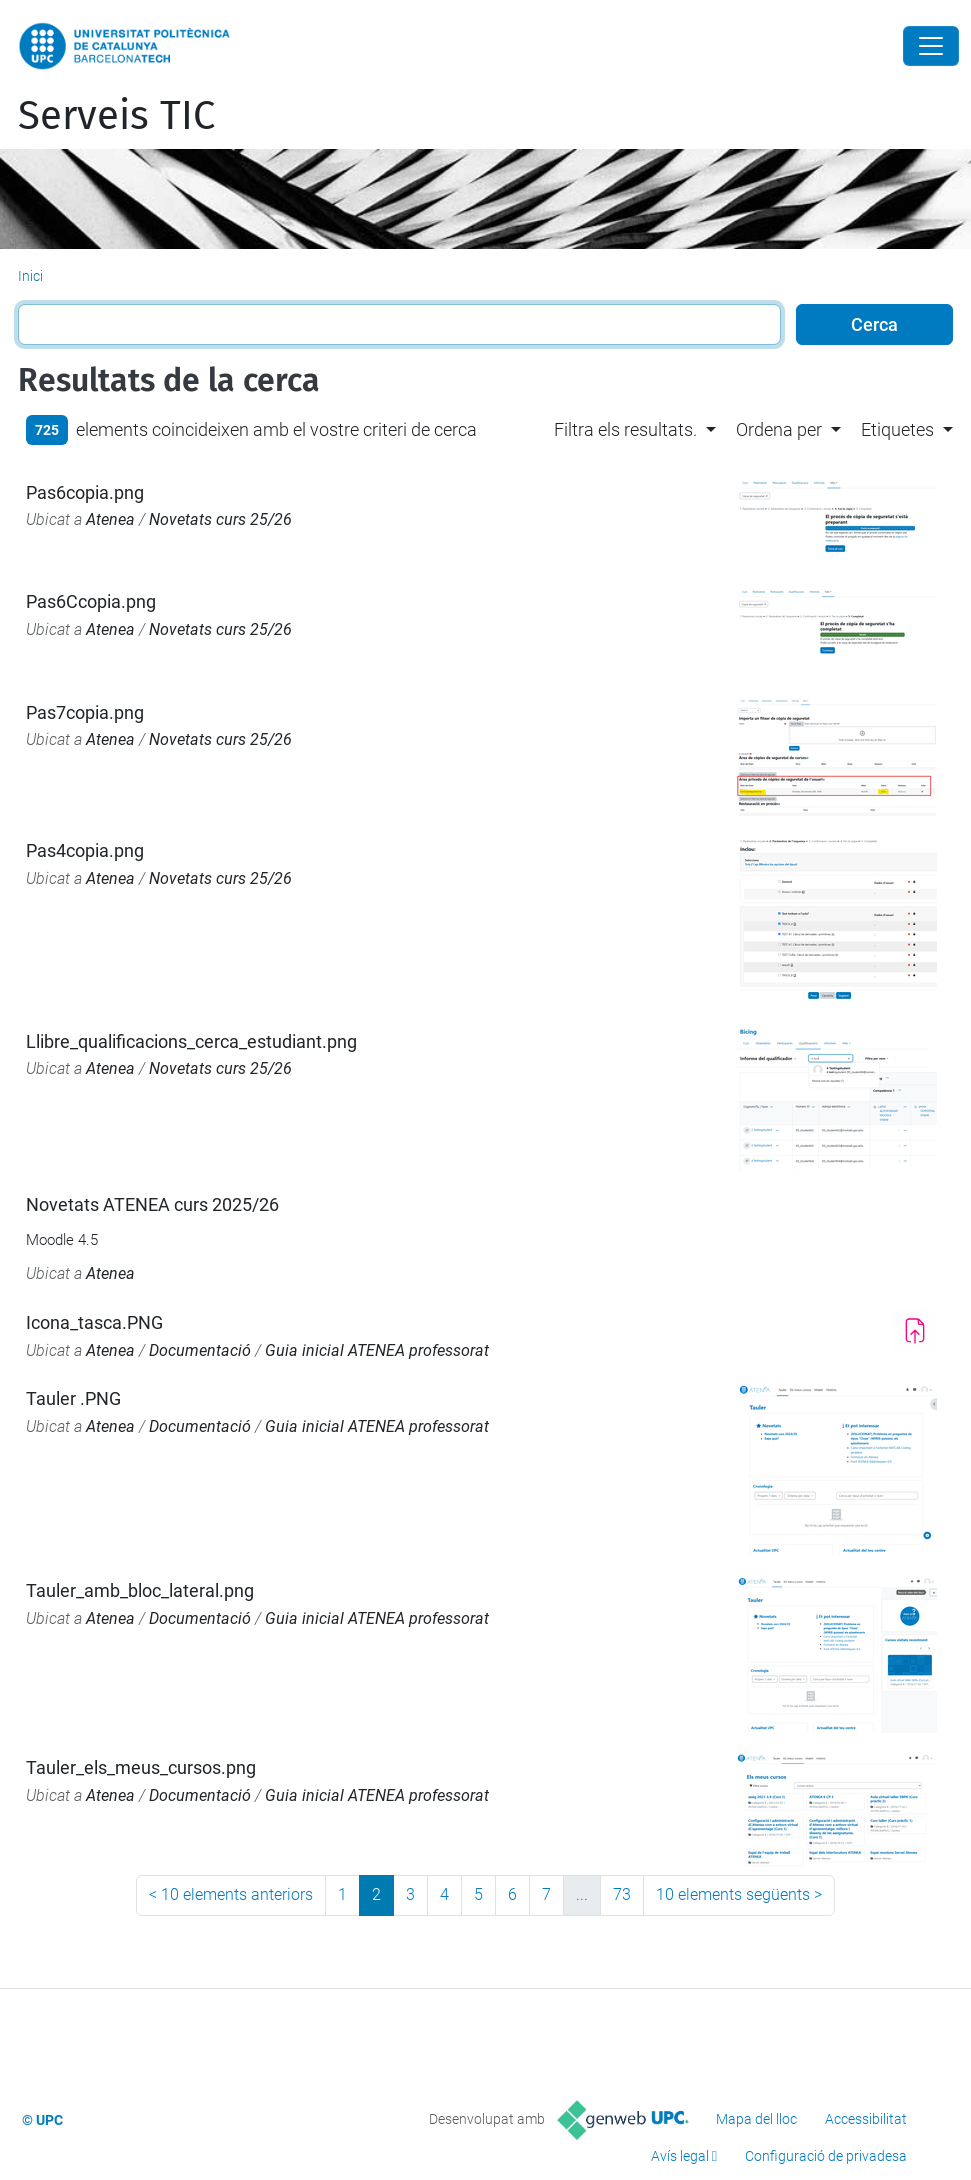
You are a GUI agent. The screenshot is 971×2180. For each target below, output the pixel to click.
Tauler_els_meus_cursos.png (141, 1767)
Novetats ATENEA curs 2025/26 (152, 1204)
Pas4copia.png (85, 850)
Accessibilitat (866, 2119)
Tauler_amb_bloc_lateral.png (140, 1590)
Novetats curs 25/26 (220, 519)
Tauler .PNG (73, 1398)
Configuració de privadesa (826, 2156)
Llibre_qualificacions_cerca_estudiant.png (191, 1041)
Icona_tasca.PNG (94, 1322)
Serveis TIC (116, 116)
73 (622, 1894)
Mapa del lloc (756, 2119)
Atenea (110, 519)
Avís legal (680, 2156)
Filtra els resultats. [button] (625, 429)
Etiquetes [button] (897, 429)
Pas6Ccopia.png (91, 601)
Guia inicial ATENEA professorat (377, 1350)
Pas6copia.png (85, 492)
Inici (30, 276)
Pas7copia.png (85, 712)
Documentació (200, 1350)
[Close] (931, 46)
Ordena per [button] (779, 429)
